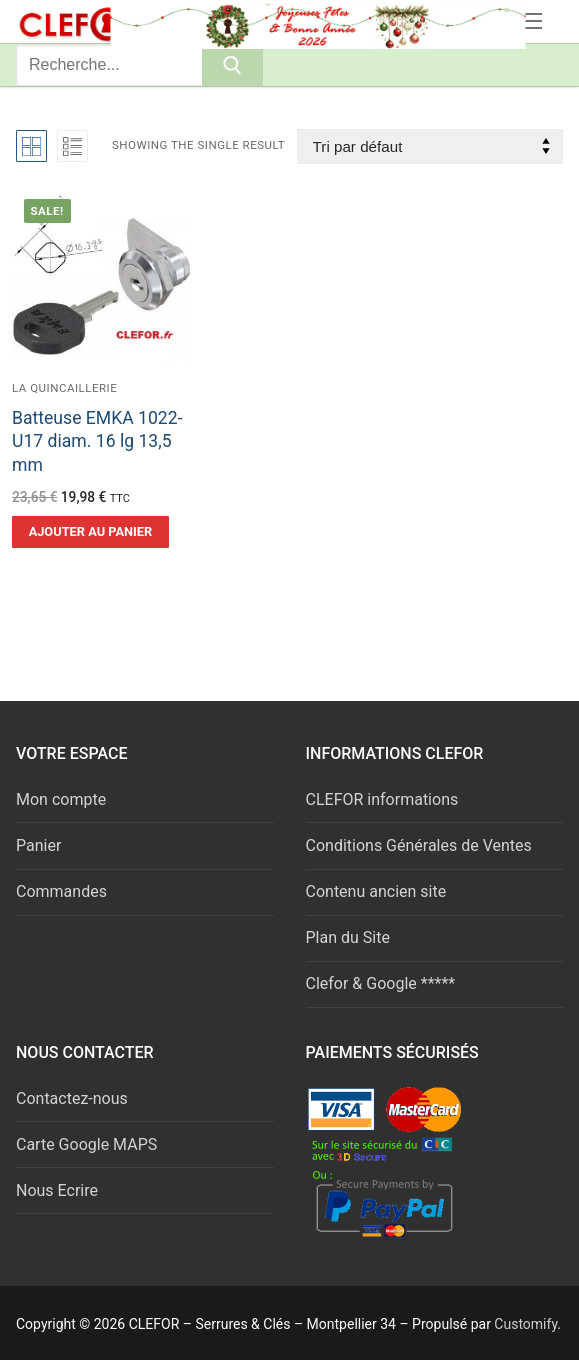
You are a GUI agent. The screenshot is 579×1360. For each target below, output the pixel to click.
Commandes (61, 891)
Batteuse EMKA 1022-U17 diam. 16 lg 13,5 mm (97, 442)
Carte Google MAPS (86, 1144)
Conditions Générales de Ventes (419, 845)
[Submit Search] (232, 65)
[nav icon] (531, 22)
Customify (525, 1324)
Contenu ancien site (376, 891)
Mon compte (61, 799)
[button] (90, 532)
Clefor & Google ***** (381, 983)
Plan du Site (348, 937)
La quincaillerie (64, 388)
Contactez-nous (72, 1098)
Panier (38, 845)
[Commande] (430, 146)
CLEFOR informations (382, 799)
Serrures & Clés (188, 21)
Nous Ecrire (57, 1190)
